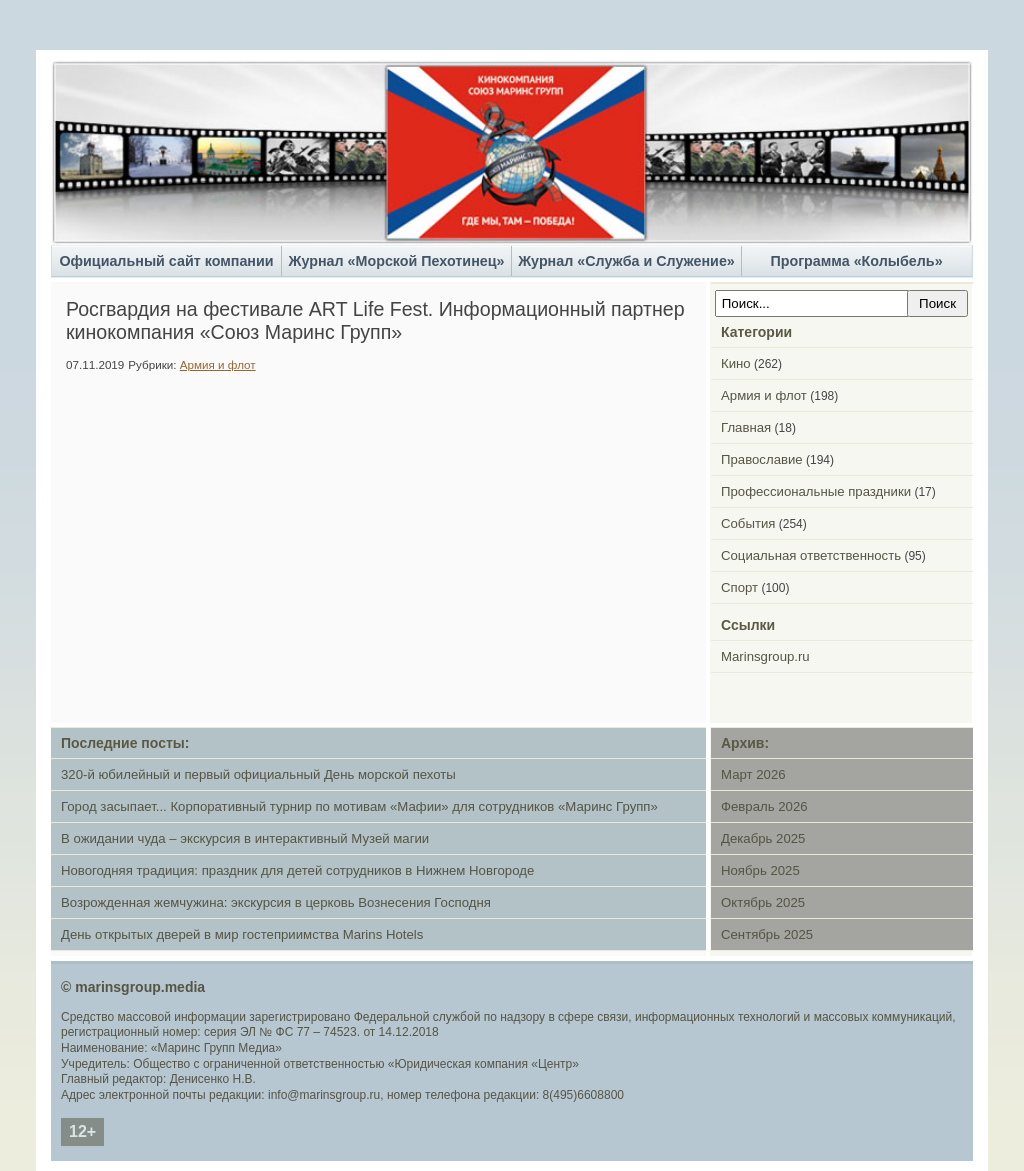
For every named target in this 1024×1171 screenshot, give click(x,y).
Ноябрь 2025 (760, 870)
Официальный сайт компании (166, 261)
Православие (762, 459)
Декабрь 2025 (763, 838)
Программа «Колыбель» (856, 261)
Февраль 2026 (764, 806)
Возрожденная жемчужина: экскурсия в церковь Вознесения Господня (276, 902)
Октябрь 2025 (763, 902)
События (748, 523)
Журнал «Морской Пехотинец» (397, 261)
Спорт (739, 587)
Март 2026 (753, 774)
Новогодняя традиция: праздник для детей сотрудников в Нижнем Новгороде (297, 870)
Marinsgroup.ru (765, 656)
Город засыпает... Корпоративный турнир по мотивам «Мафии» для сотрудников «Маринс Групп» (359, 806)
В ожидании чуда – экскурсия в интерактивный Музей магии (245, 838)
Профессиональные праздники (816, 491)
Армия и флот (218, 364)
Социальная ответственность (811, 555)
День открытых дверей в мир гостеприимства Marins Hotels (242, 934)
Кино (736, 363)
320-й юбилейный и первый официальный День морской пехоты (258, 774)
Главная (746, 427)
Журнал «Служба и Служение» (626, 261)
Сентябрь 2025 (767, 934)
